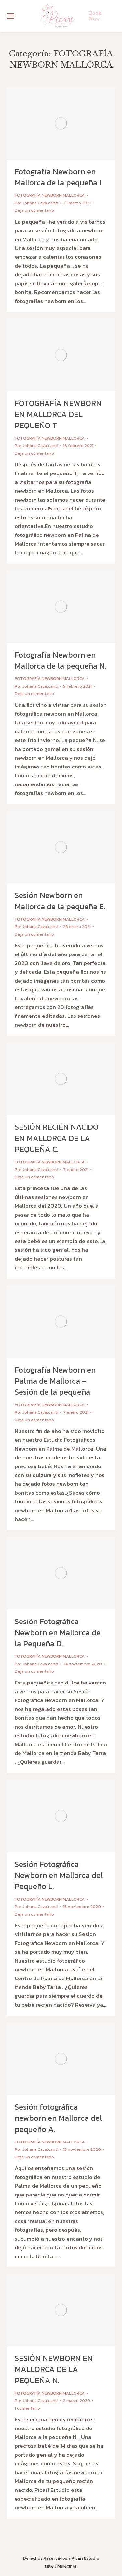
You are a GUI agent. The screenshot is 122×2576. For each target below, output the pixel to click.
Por (36, 203)
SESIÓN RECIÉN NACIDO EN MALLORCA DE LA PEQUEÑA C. (57, 1138)
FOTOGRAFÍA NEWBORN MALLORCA (50, 195)
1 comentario (27, 2408)
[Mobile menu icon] (10, 16)
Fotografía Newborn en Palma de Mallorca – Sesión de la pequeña (55, 1381)
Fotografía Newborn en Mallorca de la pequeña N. (60, 660)
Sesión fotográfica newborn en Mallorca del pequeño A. (58, 2118)
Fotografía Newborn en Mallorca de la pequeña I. (59, 177)
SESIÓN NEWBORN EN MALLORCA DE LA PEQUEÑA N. (54, 2369)
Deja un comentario (34, 210)
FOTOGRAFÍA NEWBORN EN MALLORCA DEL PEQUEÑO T (58, 414)
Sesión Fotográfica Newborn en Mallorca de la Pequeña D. (58, 1632)
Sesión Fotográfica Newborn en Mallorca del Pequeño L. (59, 1875)
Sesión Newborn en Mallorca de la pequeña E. (60, 901)
